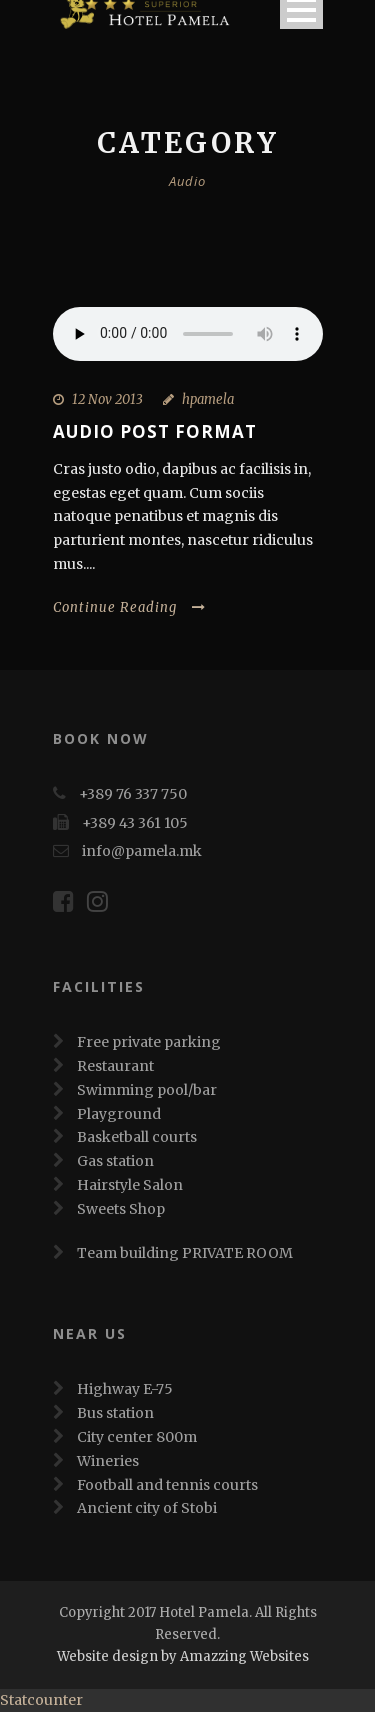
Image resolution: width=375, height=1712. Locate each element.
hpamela (208, 399)
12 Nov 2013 (107, 399)
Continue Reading (129, 607)
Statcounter (41, 1700)
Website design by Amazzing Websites (183, 1656)
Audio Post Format (155, 431)
